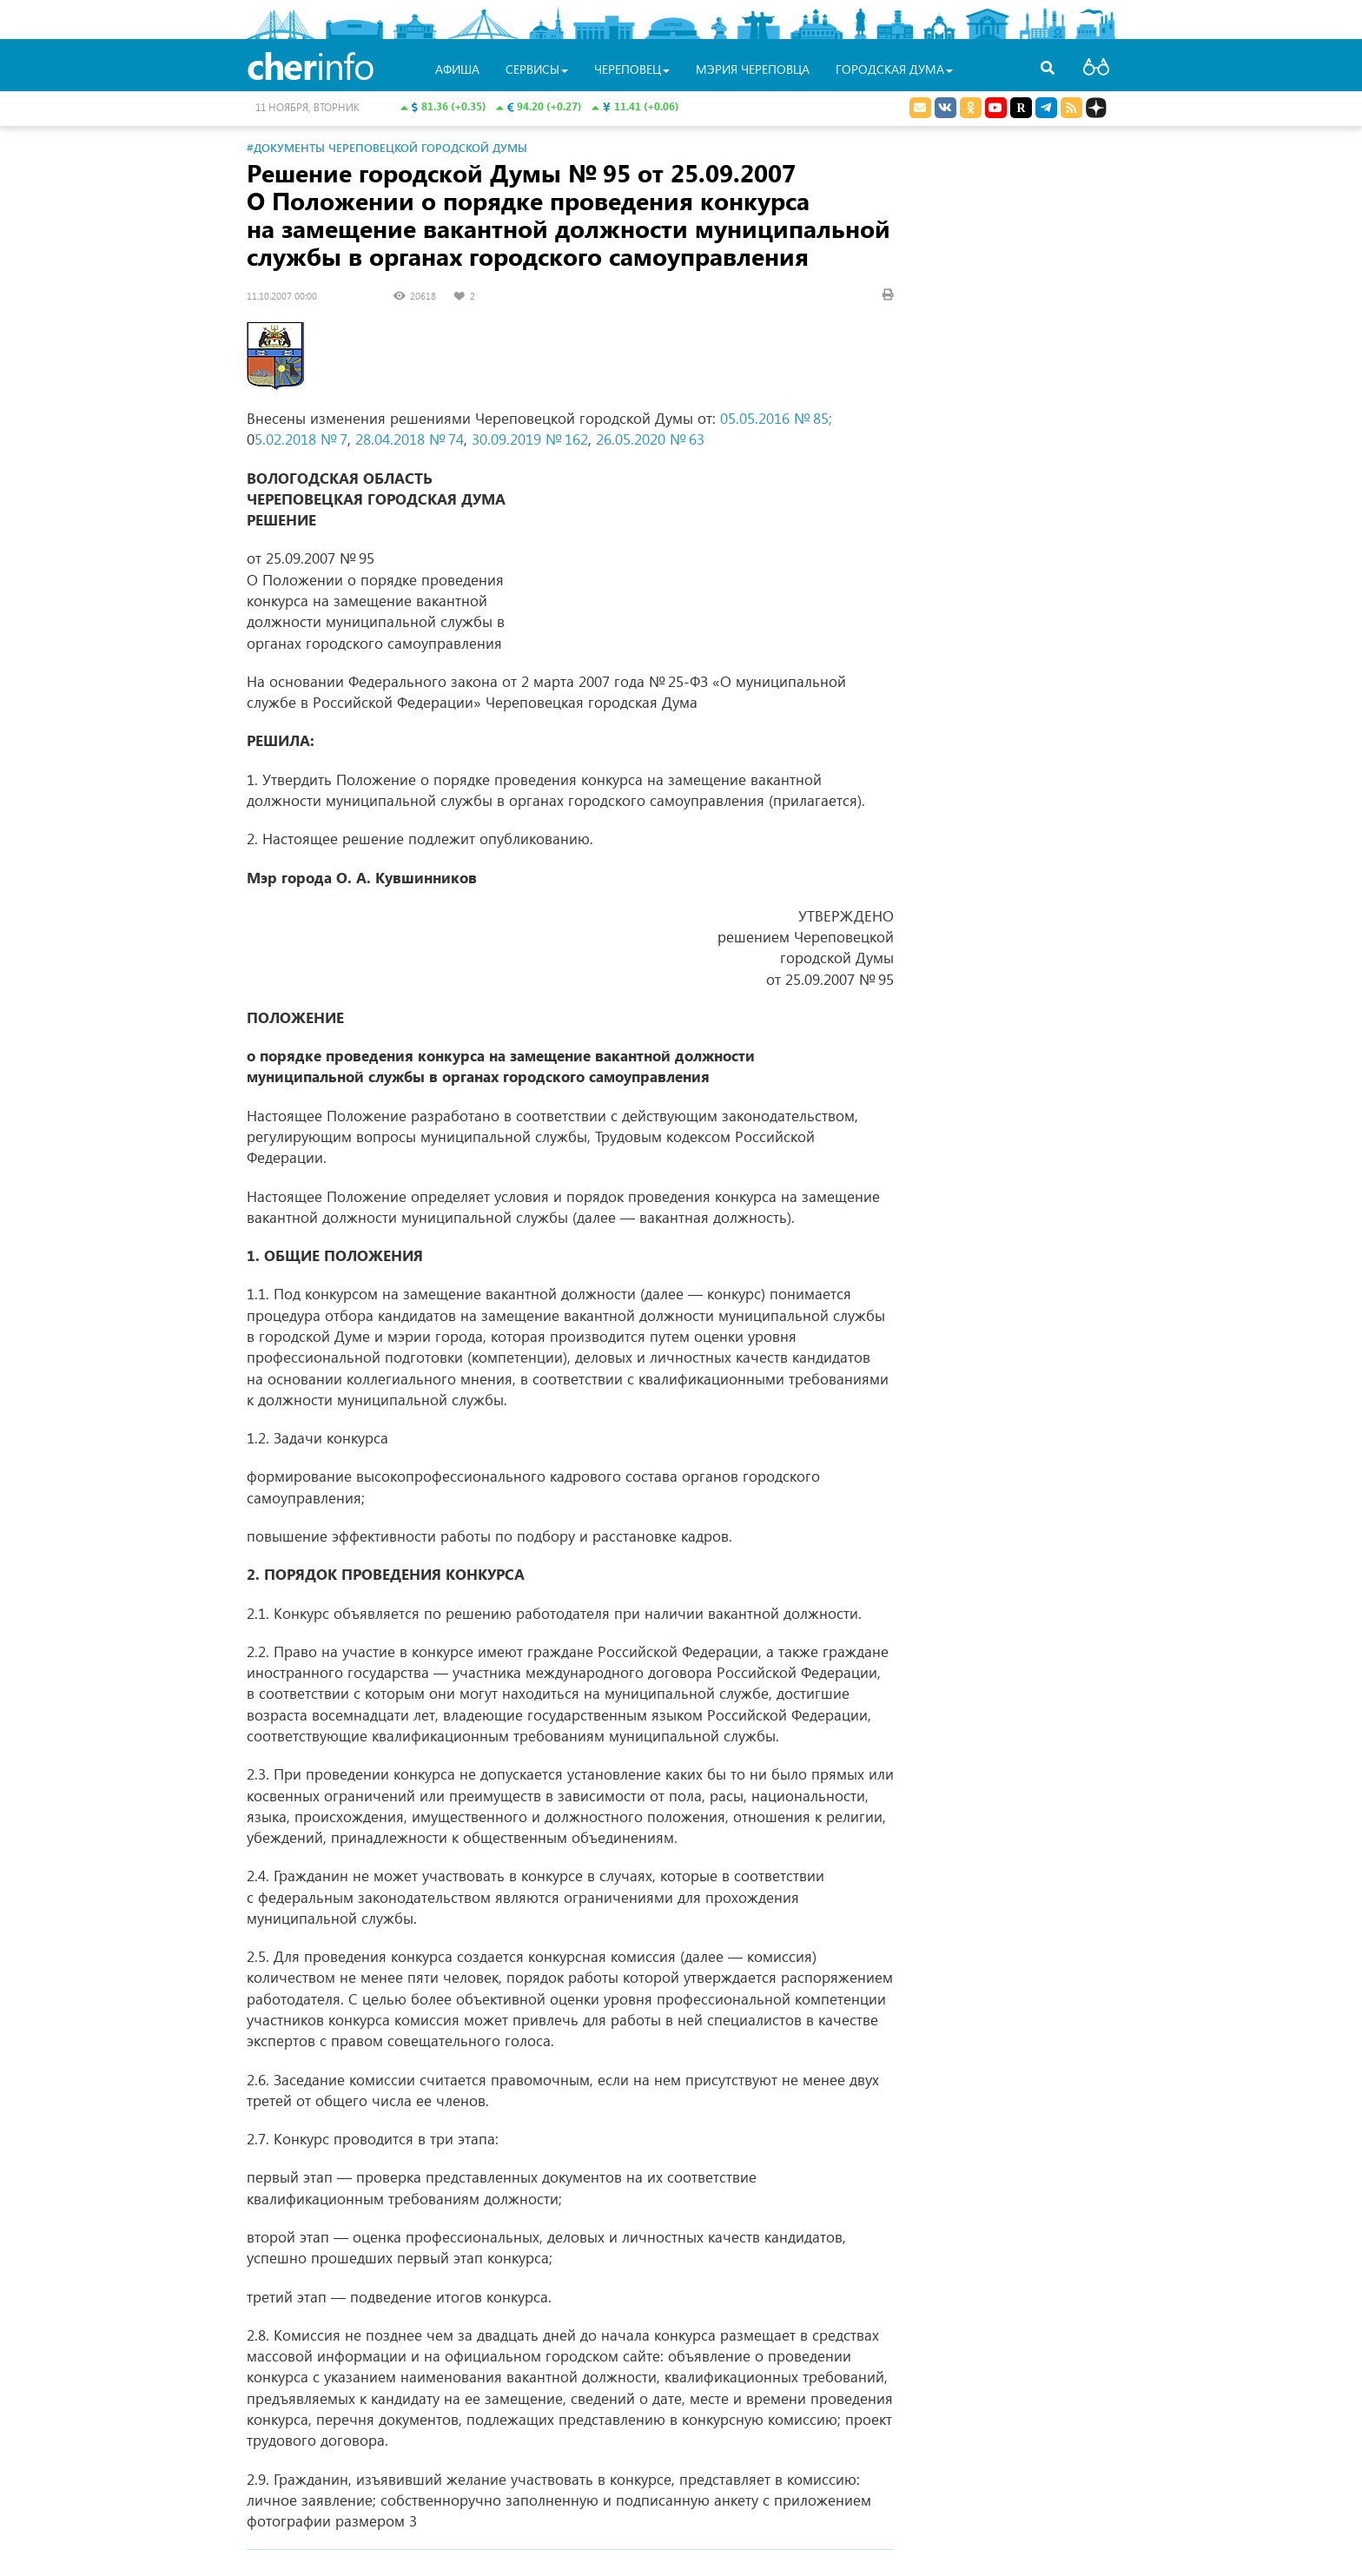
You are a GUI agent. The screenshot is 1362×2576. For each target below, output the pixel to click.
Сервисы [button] (537, 69)
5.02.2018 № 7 (301, 439)
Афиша (457, 69)
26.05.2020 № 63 (650, 439)
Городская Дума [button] (894, 69)
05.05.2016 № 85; (776, 418)
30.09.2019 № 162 (530, 439)
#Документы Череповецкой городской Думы (387, 147)
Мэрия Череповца (753, 69)
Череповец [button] (632, 69)
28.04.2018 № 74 (409, 439)
